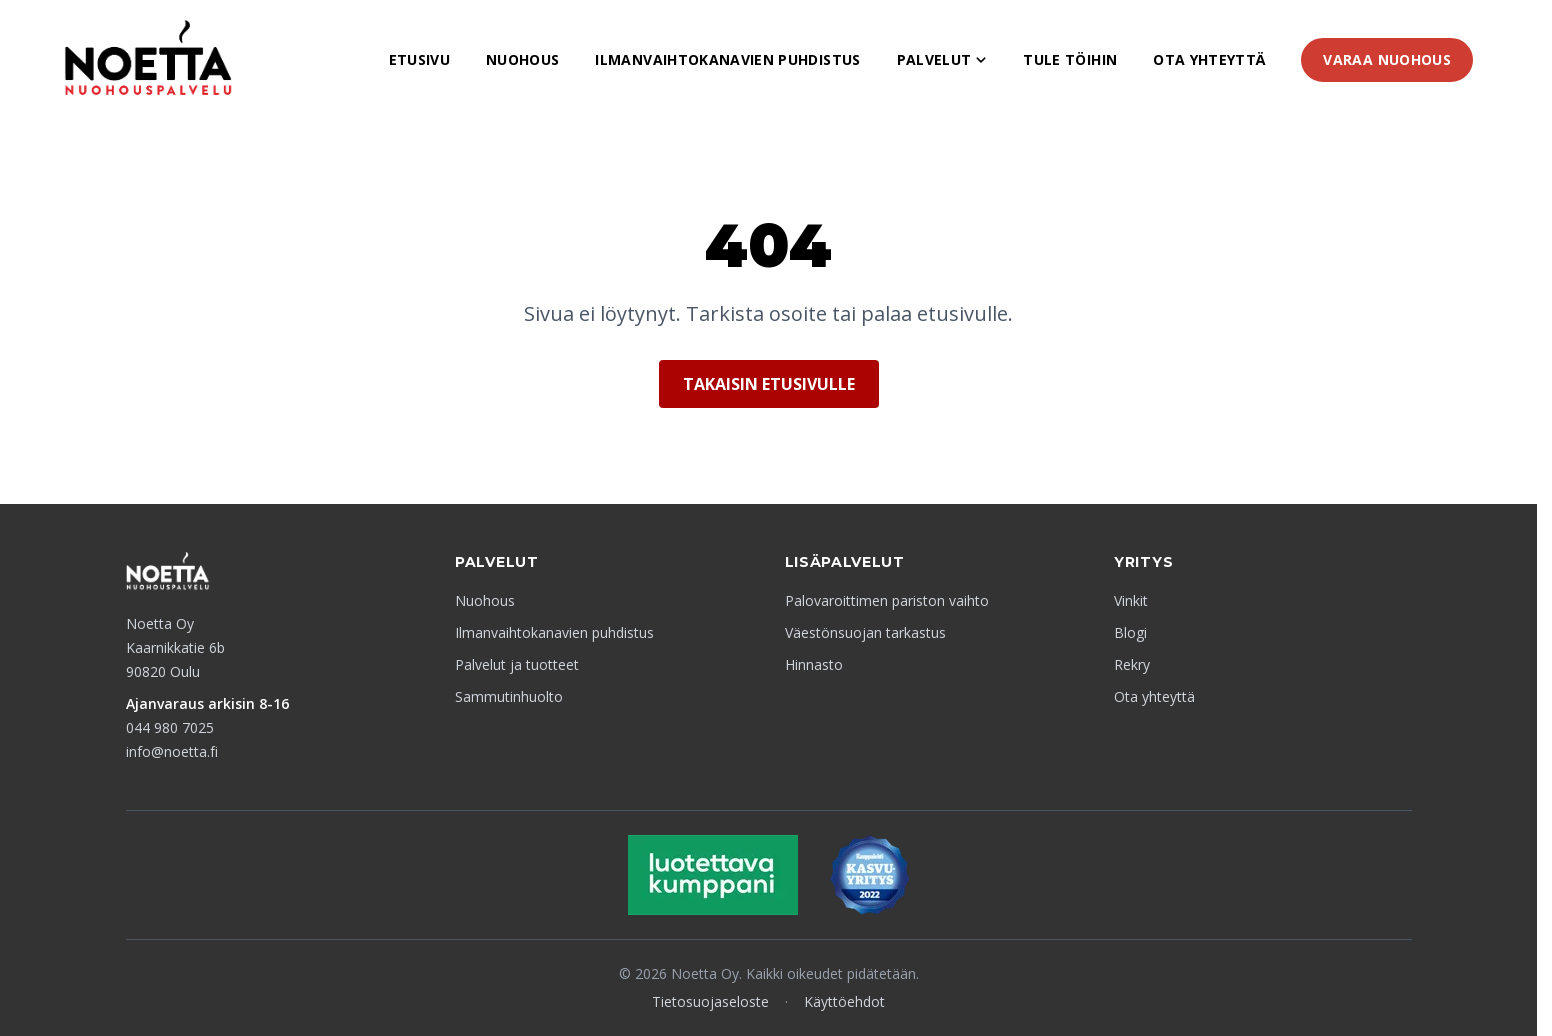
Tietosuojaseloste (710, 1001)
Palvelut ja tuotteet (517, 664)
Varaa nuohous (1387, 59)
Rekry (1132, 664)
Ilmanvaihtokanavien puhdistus (727, 59)
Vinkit (1131, 600)
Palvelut (942, 59)
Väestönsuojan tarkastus (865, 632)
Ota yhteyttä (1209, 59)
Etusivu (419, 59)
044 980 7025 (170, 727)
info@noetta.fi (172, 751)
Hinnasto (814, 664)
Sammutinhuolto (509, 696)
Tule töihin (1070, 59)
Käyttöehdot (844, 1001)
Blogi (1130, 632)
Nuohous (522, 59)
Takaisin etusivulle (769, 384)
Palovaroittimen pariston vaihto (887, 600)
